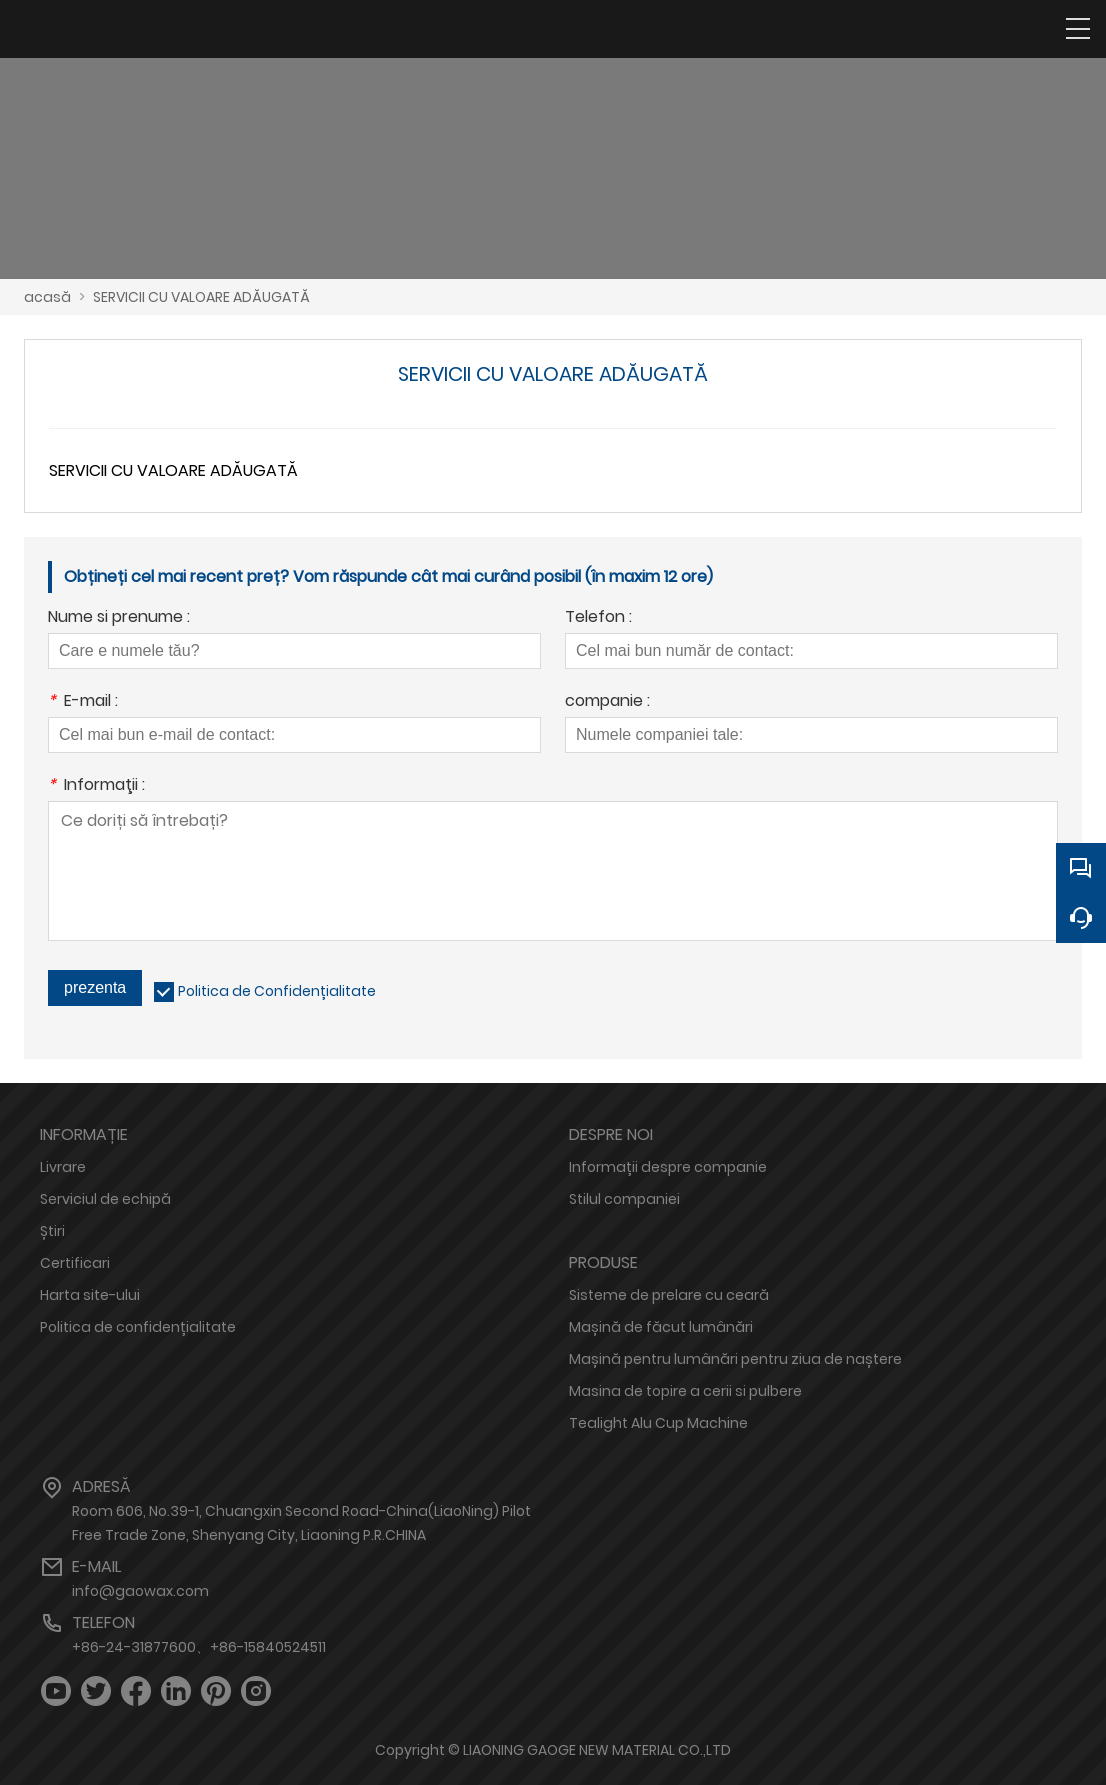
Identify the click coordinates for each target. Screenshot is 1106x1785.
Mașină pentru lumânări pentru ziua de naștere (735, 1359)
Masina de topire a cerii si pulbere (685, 1391)
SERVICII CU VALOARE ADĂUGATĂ (201, 297)
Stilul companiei (624, 1199)
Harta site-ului (90, 1295)
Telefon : (598, 618)
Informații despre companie (668, 1167)
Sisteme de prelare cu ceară (669, 1295)
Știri (52, 1231)
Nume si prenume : (119, 618)
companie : (607, 702)
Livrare (63, 1167)
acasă (47, 297)
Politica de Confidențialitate (277, 991)
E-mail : (83, 702)
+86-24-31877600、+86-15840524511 (199, 1647)
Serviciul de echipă (105, 1199)
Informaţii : (96, 786)
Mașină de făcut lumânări (661, 1327)
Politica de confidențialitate (138, 1327)
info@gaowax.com (140, 1591)
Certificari (75, 1263)
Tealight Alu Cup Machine (658, 1423)
